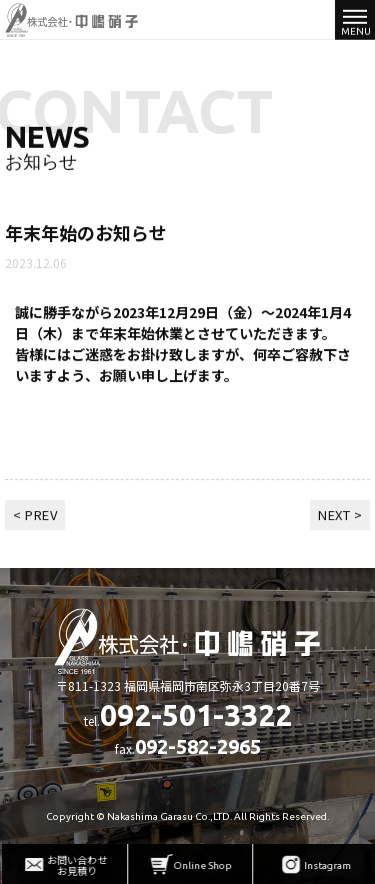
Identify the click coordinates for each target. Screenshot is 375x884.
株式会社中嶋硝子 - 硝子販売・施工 (72, 20)
